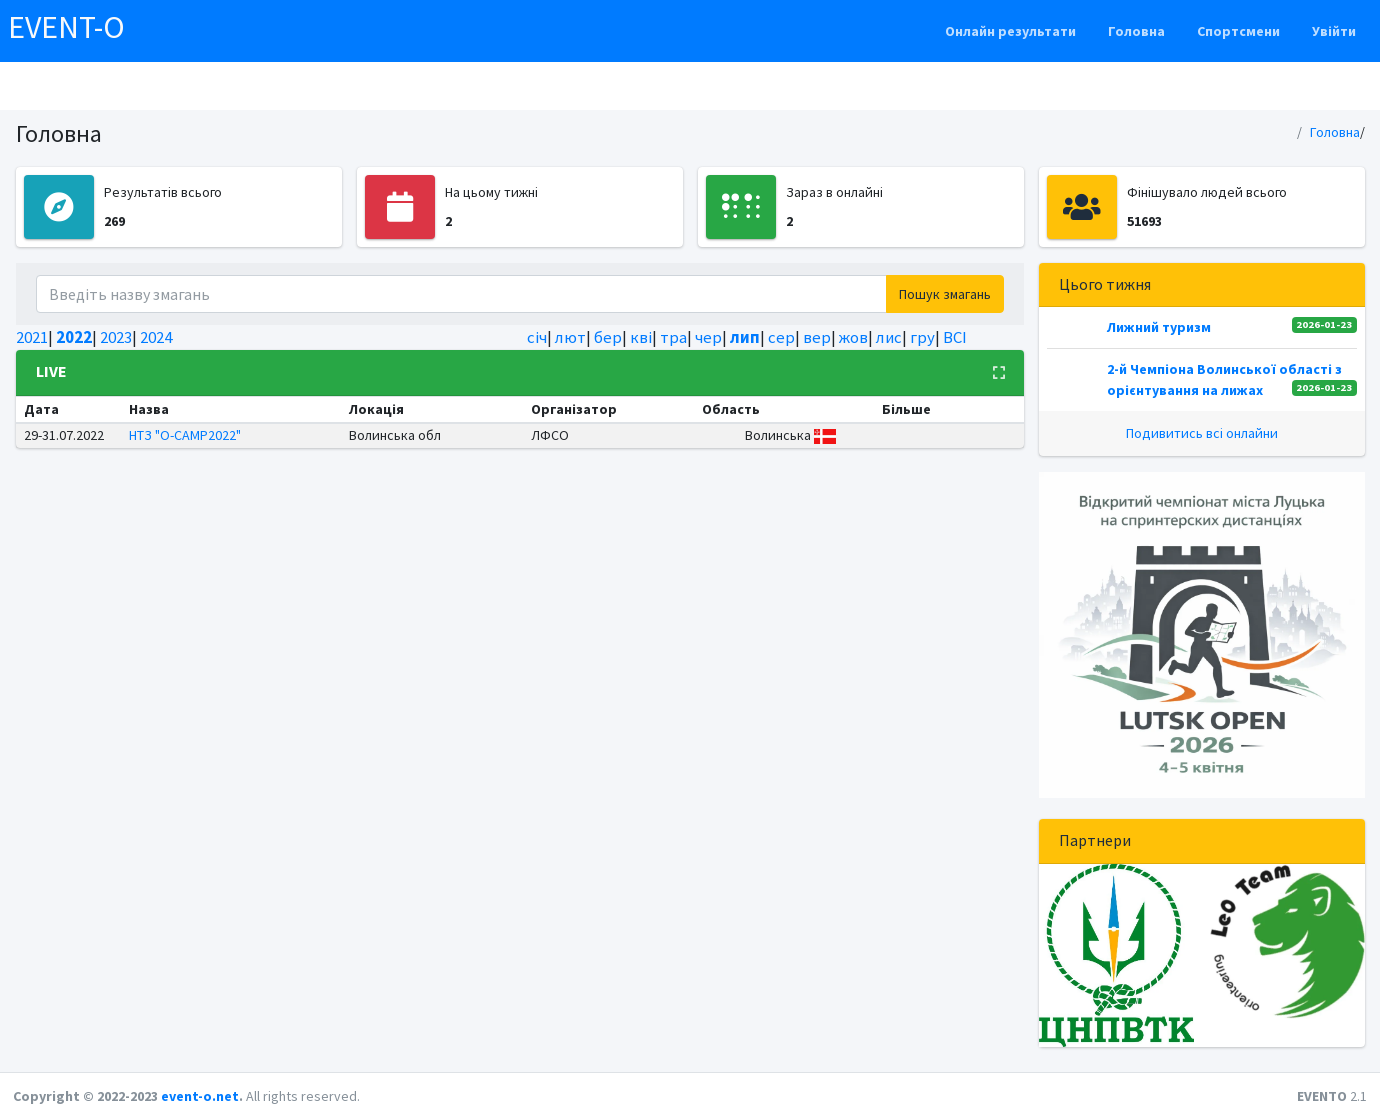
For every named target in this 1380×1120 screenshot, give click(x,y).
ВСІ (955, 337)
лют (570, 337)
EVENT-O (66, 27)
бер (608, 337)
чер (708, 337)
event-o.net (200, 1096)
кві (641, 337)
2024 (156, 337)
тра (673, 337)
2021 (32, 337)
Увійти (1334, 31)
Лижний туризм (1159, 327)
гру (922, 337)
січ (537, 337)
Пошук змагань (945, 294)
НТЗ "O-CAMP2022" (185, 435)
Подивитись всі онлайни (1202, 433)
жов (853, 337)
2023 (116, 337)
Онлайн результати (1010, 31)
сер (781, 337)
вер (817, 337)
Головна (1136, 31)
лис (889, 337)
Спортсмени (1238, 31)
